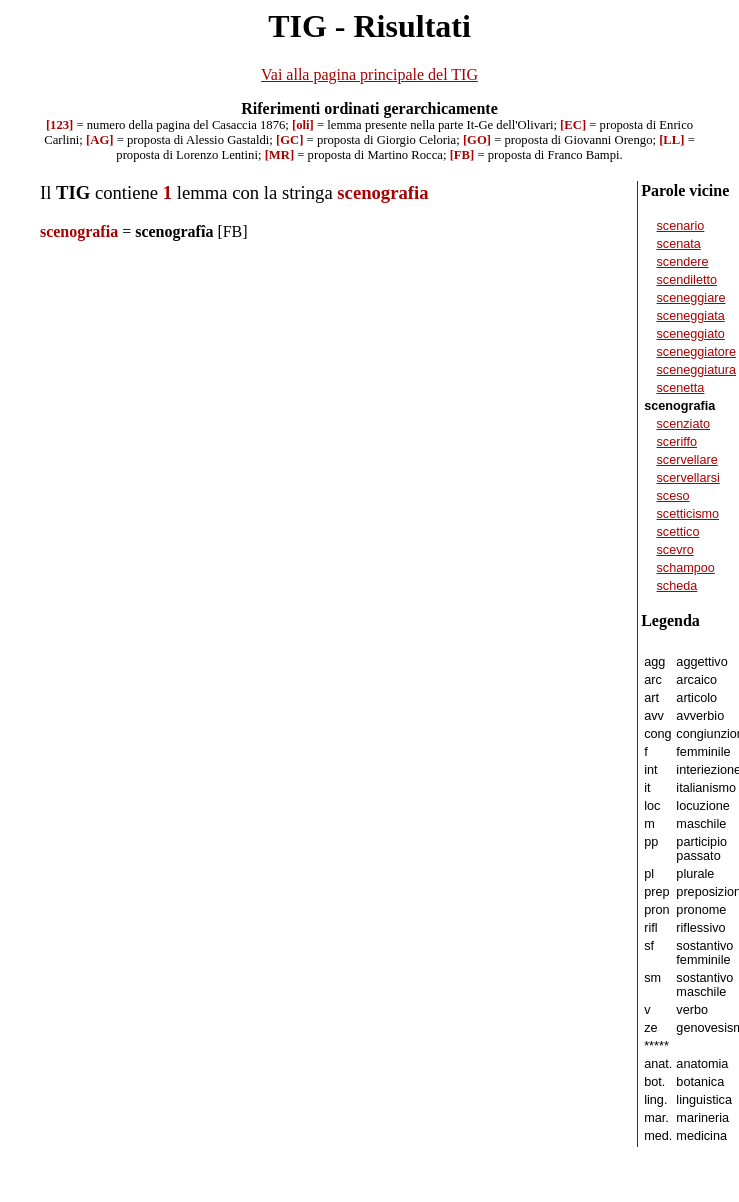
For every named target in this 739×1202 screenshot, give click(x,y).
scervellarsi (688, 478)
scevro (675, 550)
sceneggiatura (697, 370)
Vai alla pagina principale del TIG (369, 74)
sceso (673, 496)
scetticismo (688, 514)
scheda (677, 586)
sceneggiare (691, 298)
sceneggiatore (697, 352)
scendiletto (687, 280)
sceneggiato (691, 334)
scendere (683, 262)
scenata (679, 244)
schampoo (686, 568)
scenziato (683, 424)
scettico (678, 532)
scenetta (681, 388)
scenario (681, 226)
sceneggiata (691, 316)
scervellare (687, 460)
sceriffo (677, 442)
